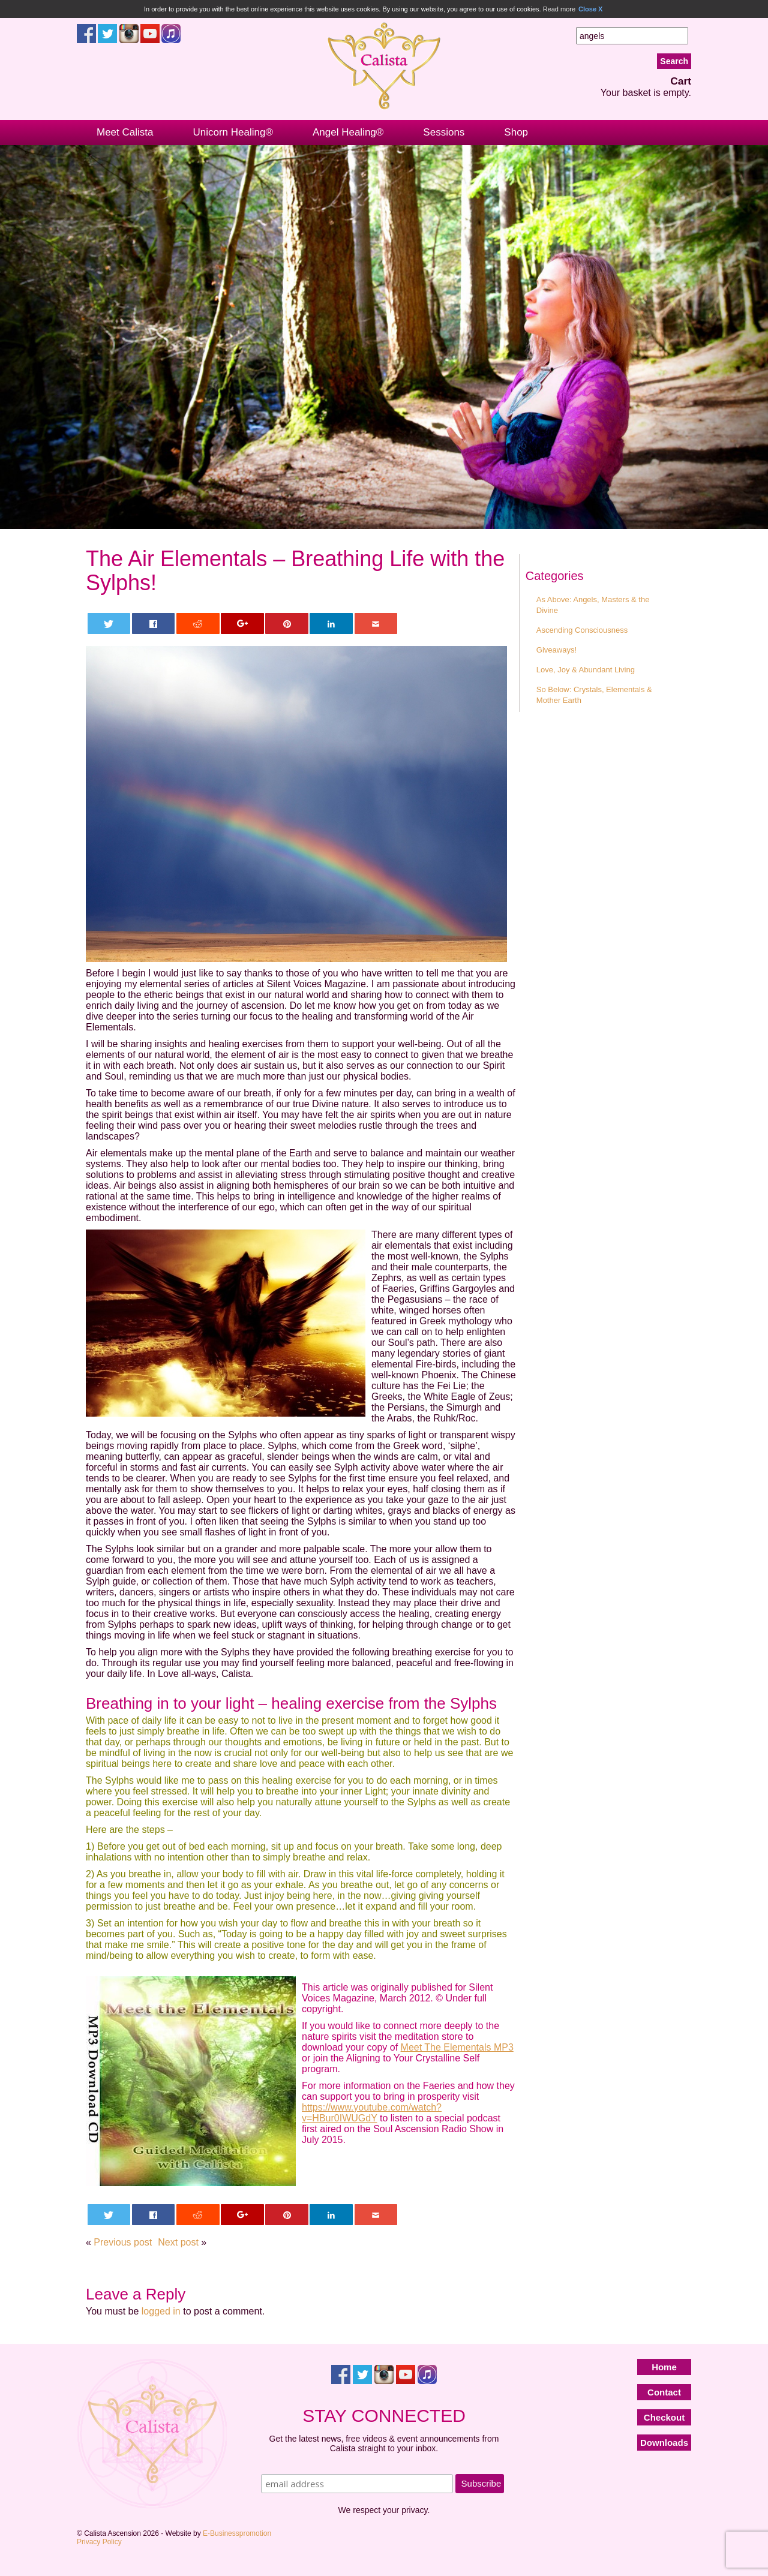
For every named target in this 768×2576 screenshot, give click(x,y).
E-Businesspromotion (237, 2533)
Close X (590, 9)
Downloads (664, 2442)
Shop (516, 132)
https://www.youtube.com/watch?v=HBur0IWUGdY (372, 2112)
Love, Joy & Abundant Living (585, 669)
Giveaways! (556, 649)
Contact (664, 2392)
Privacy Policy (99, 2542)
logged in (161, 2311)
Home (664, 2367)
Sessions (443, 132)
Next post (178, 2242)
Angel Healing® (348, 132)
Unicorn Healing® (232, 132)
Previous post (123, 2242)
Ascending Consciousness (582, 630)
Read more (559, 9)
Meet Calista (125, 132)
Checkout (664, 2417)
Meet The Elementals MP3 (457, 2047)
